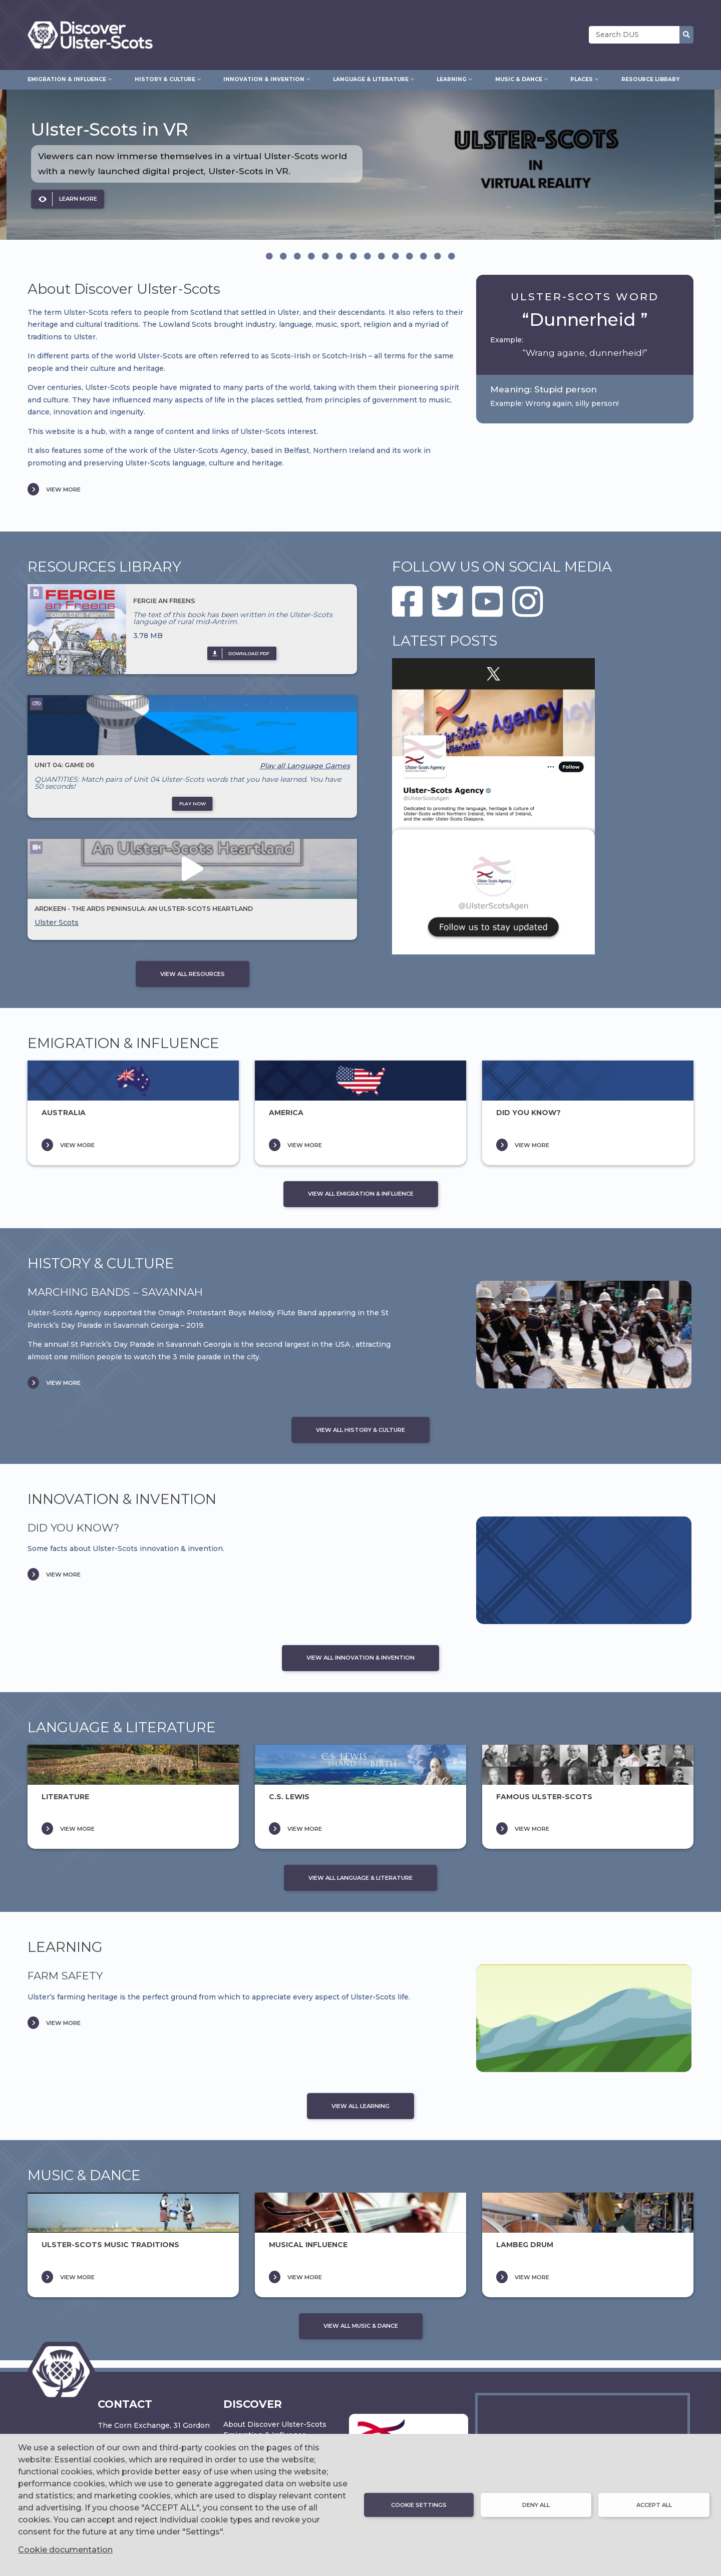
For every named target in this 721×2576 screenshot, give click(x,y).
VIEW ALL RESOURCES (192, 973)
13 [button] (438, 256)
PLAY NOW (192, 803)
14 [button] (452, 256)
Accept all (654, 2504)
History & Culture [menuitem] (165, 78)
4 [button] (311, 256)
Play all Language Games (305, 765)
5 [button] (325, 256)
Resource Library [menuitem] (650, 79)
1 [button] (269, 256)
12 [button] (424, 256)
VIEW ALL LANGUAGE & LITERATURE (360, 1877)
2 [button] (283, 256)
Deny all (536, 2504)
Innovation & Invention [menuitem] (263, 78)
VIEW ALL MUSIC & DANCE (360, 2325)
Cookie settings (419, 2504)
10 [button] (396, 256)
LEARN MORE (78, 198)
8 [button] (367, 256)
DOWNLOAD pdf (248, 653)
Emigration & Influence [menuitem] (67, 78)
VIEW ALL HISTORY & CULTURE (360, 1429)
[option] (360, 165)
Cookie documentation (65, 2549)
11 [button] (410, 256)
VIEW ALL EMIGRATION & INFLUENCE (361, 1193)
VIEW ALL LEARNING (360, 2106)
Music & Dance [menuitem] (518, 78)
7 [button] (353, 256)
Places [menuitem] (581, 78)
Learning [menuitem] (452, 78)
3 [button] (297, 256)
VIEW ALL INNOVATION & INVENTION (360, 1657)
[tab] (269, 256)
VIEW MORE (63, 489)
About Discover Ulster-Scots (274, 2424)
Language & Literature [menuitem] (371, 78)
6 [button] (339, 256)
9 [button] (382, 256)
